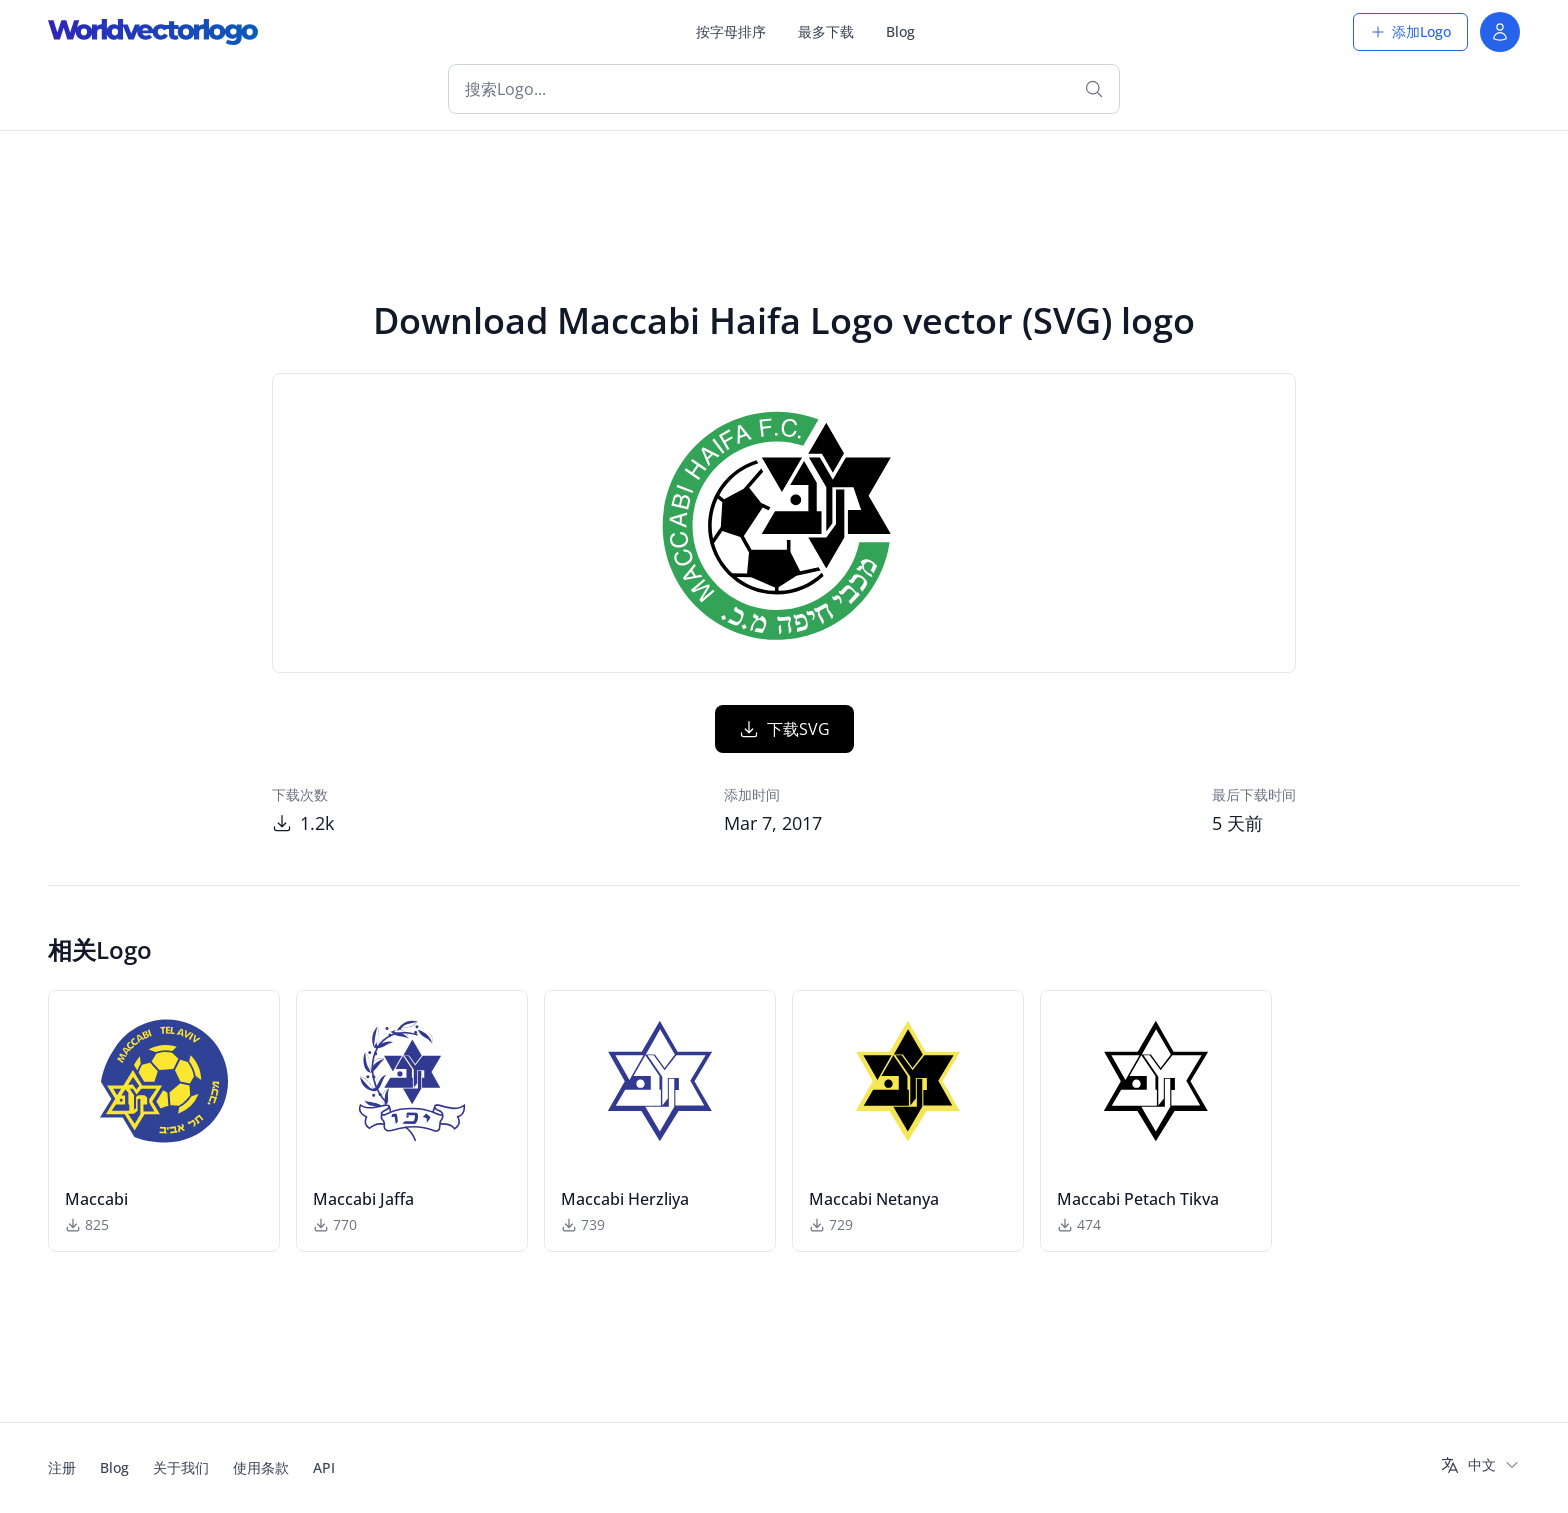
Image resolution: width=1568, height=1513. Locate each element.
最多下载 (826, 31)
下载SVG (784, 729)
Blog (900, 31)
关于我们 (181, 1467)
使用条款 (261, 1467)
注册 (62, 1467)
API (324, 1467)
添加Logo (1410, 31)
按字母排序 (731, 31)
